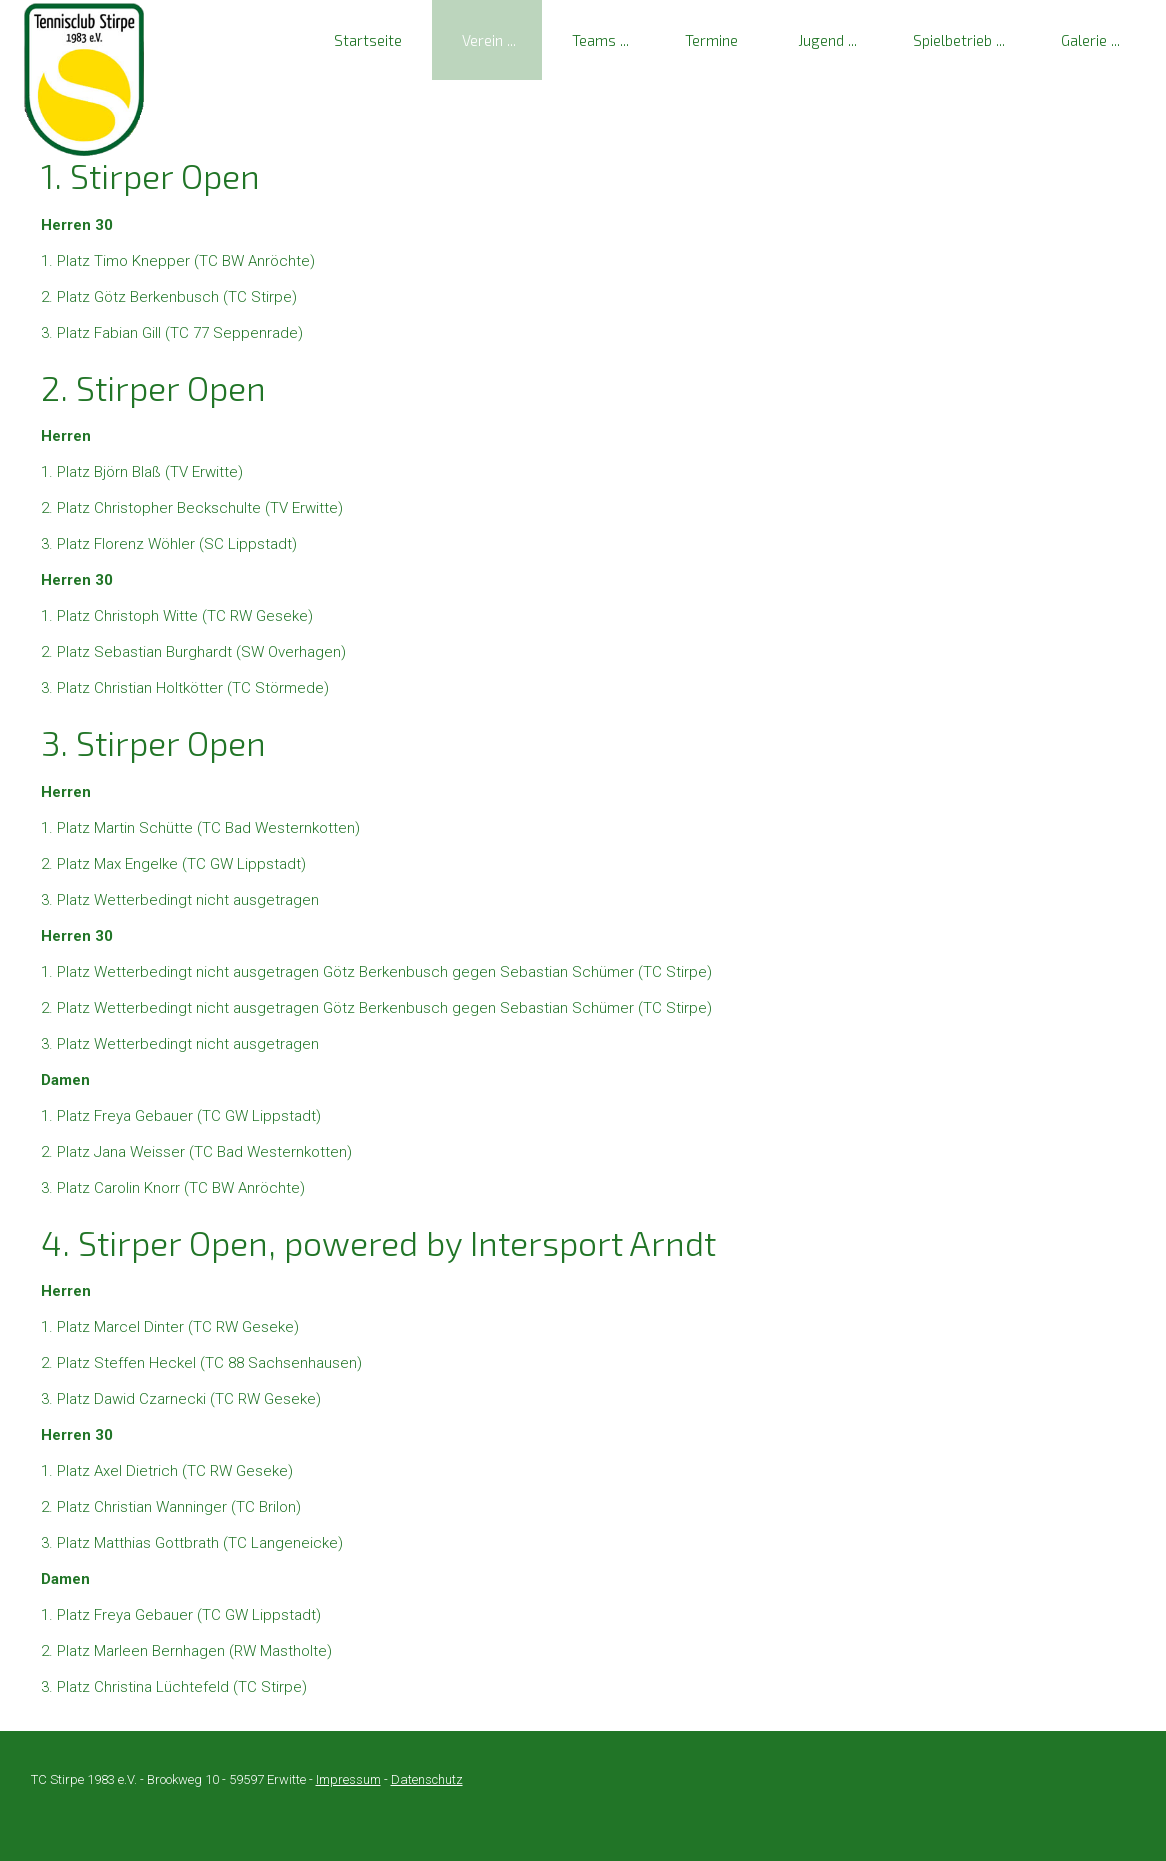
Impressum (348, 1779)
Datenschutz (427, 1779)
